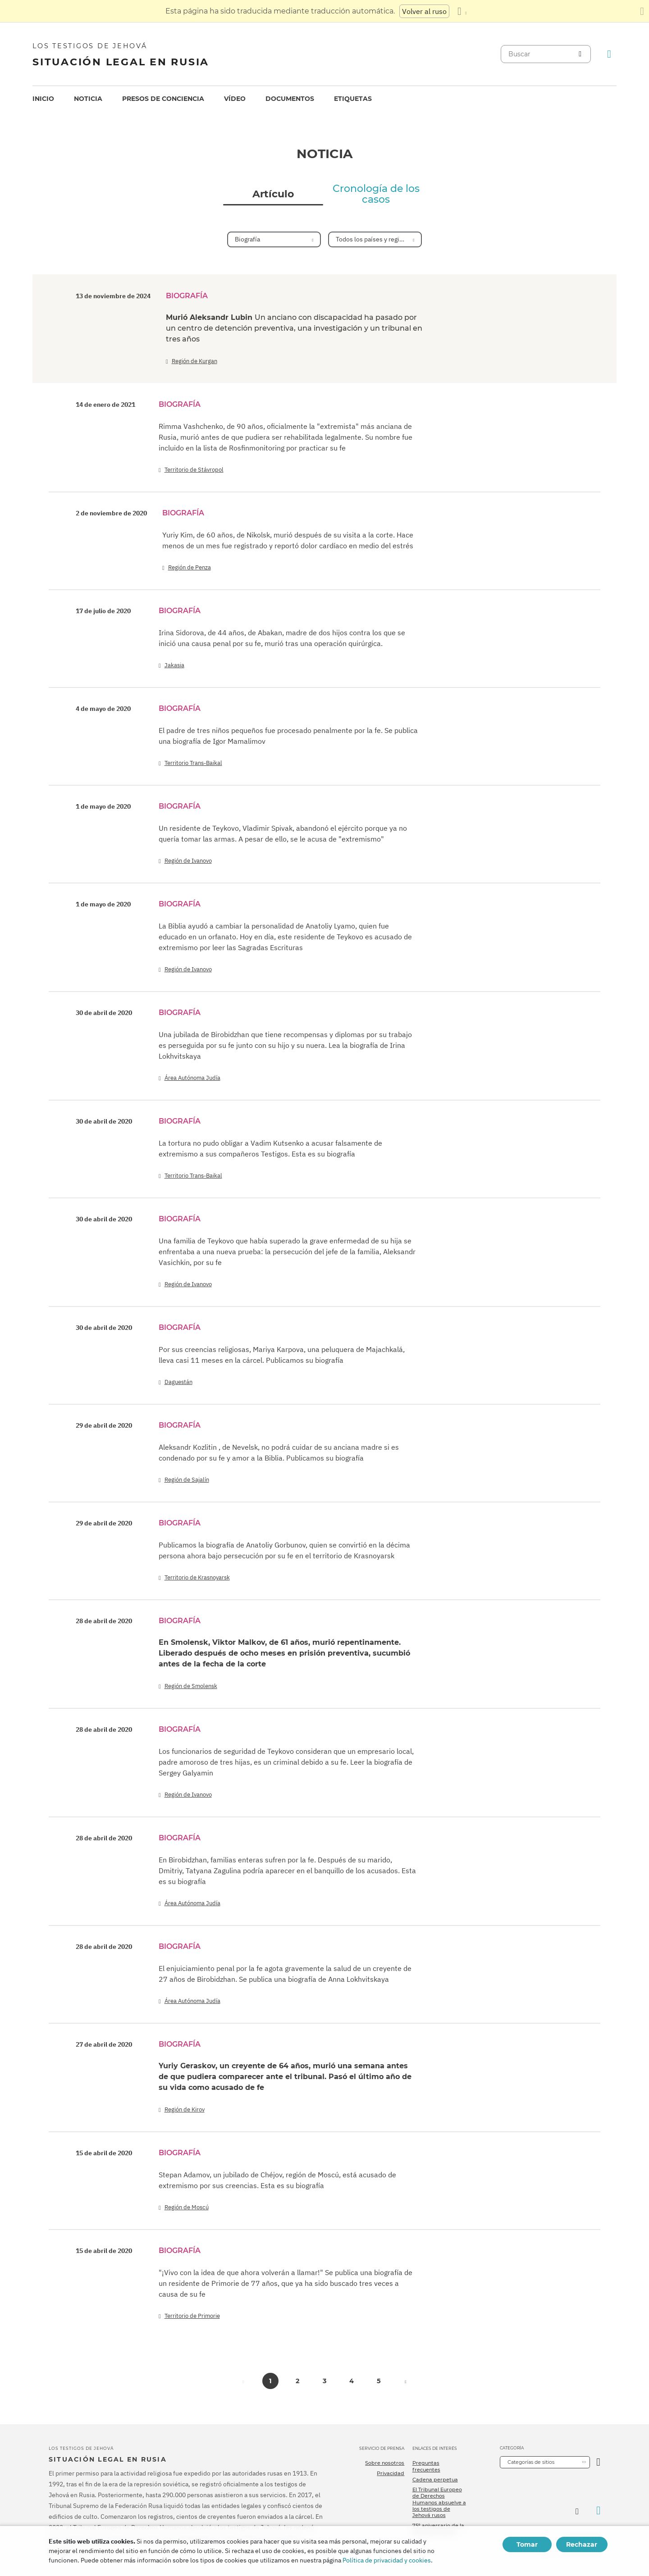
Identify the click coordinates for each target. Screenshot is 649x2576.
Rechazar (581, 2544)
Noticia (88, 99)
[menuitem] (43, 99)
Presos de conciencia (163, 99)
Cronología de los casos (376, 194)
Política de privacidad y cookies (387, 2560)
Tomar (527, 2544)
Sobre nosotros (384, 2463)
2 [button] (297, 2381)
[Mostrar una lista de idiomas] (462, 11)
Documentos (289, 99)
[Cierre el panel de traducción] (642, 11)
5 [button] (379, 2381)
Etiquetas (353, 99)
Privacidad (390, 2473)
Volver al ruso (424, 11)
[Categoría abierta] (598, 2462)
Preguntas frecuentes (426, 2466)
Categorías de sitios (530, 2462)
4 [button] (351, 2381)
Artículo (273, 194)
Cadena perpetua (435, 2479)
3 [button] (325, 2381)
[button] (406, 2381)
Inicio (43, 99)
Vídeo (235, 99)
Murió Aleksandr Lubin (294, 328)
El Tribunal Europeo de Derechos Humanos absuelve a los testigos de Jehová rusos (439, 2502)
